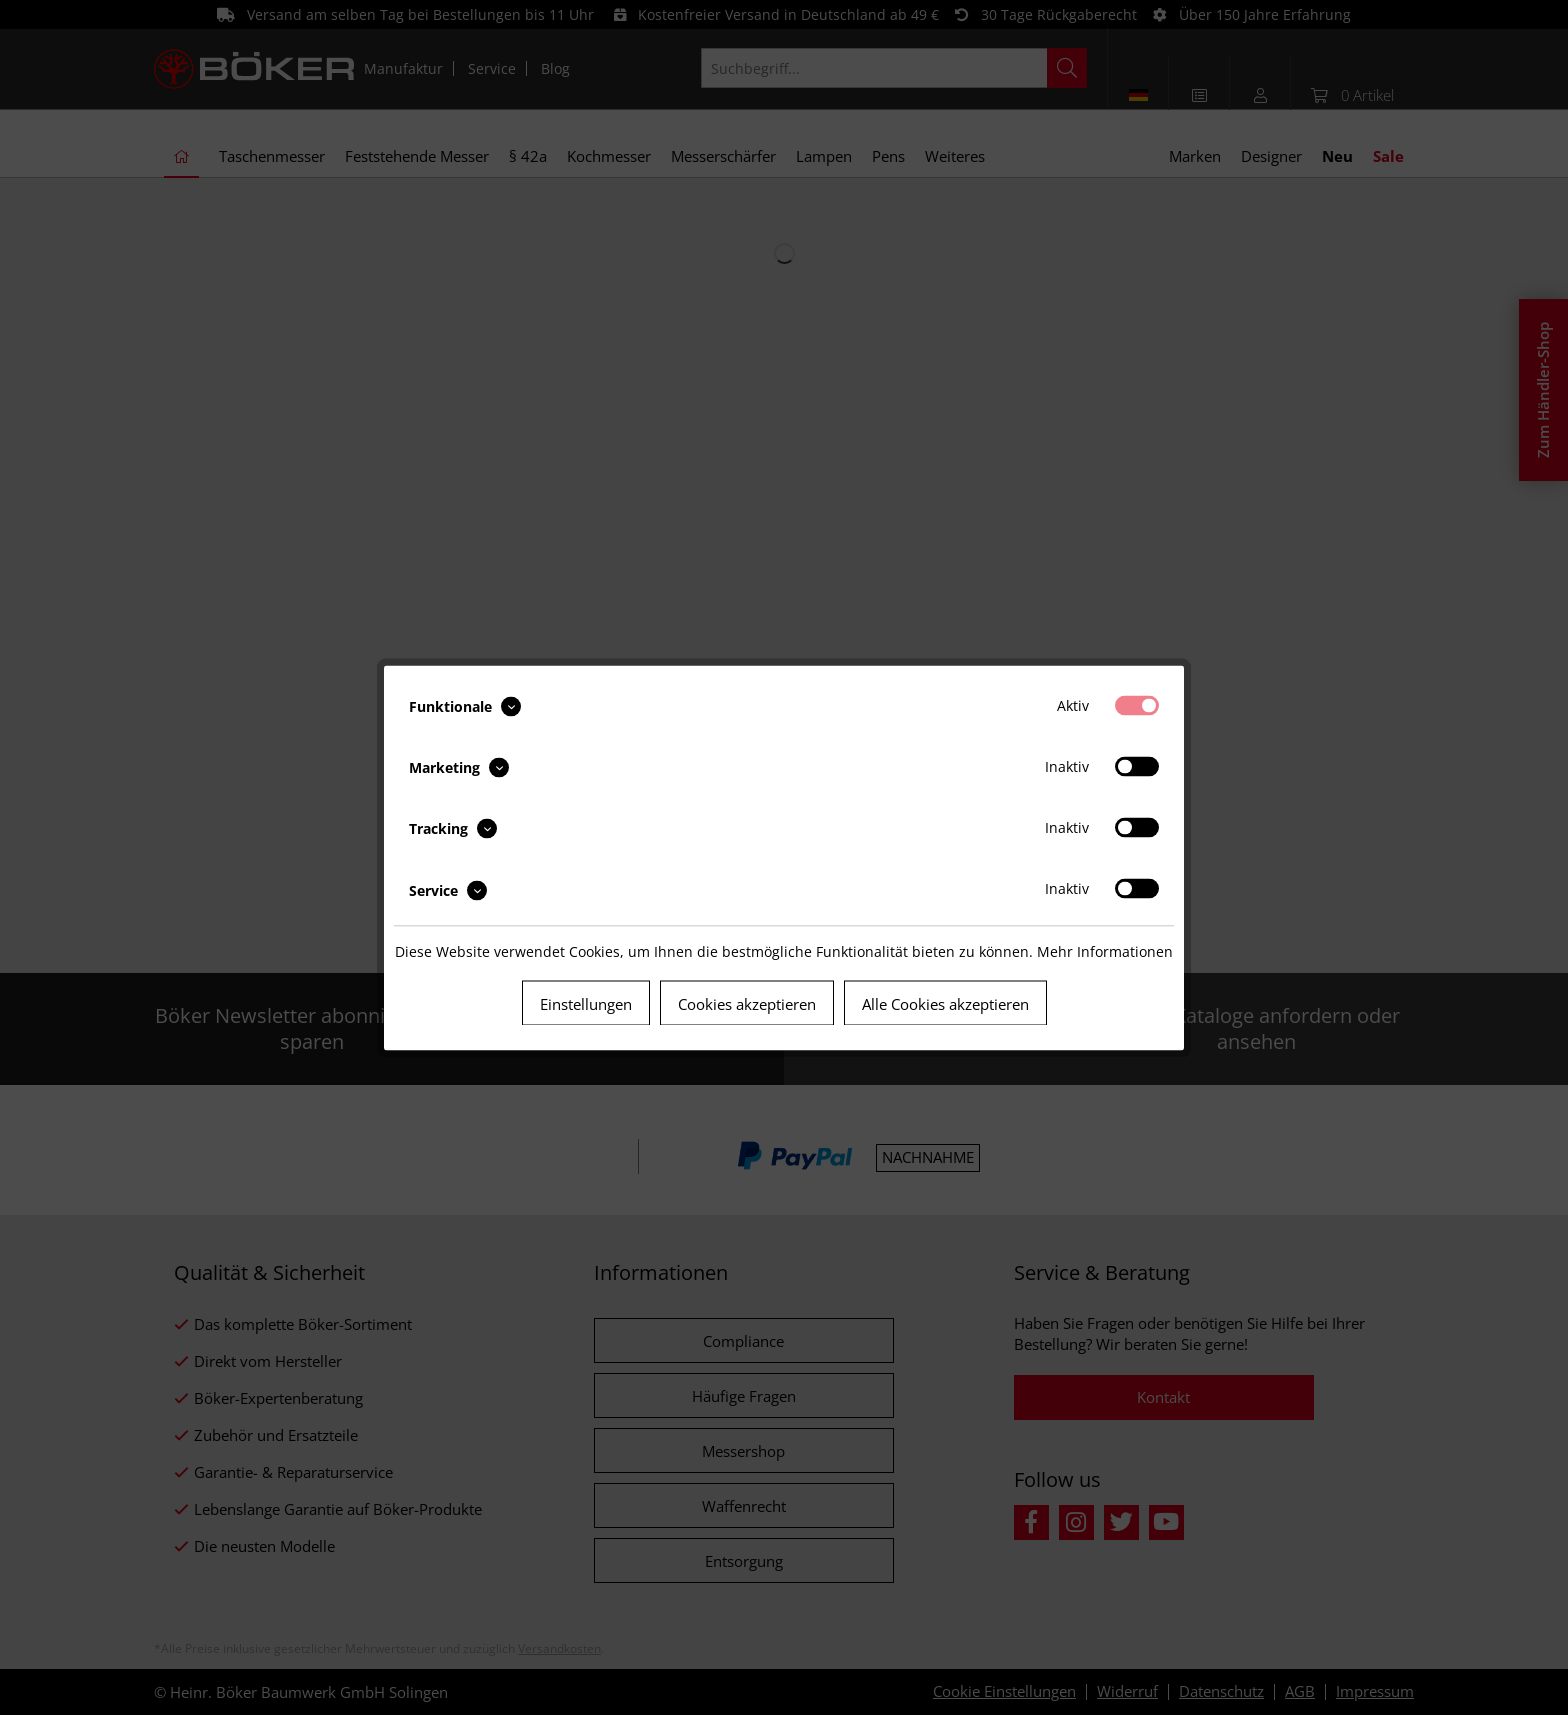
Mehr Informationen (1105, 950)
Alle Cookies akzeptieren (945, 1003)
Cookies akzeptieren (747, 1003)
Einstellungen (586, 1003)
